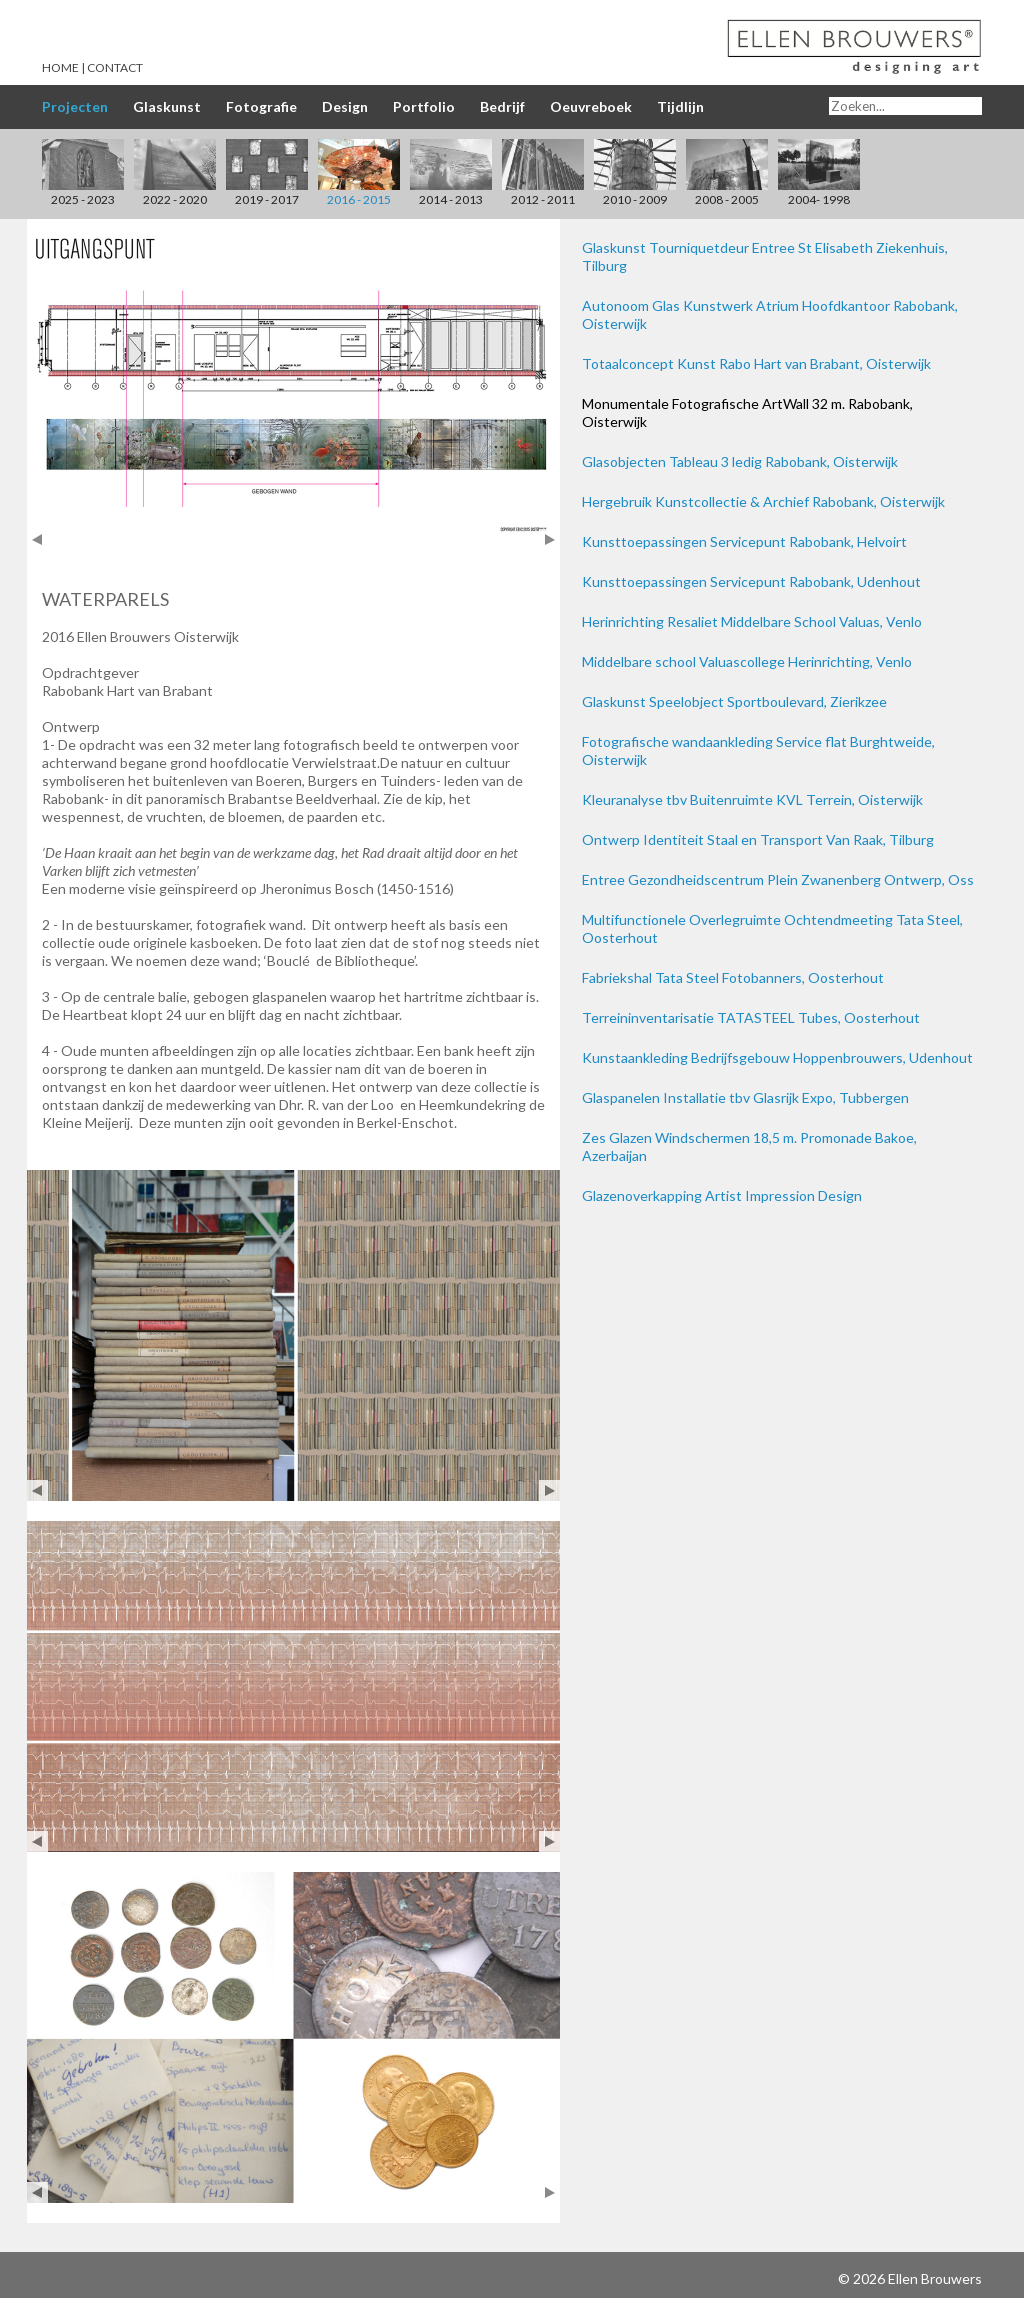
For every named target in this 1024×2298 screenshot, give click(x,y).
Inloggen (807, 2278)
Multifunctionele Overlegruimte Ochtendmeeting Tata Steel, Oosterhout (772, 928)
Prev (37, 539)
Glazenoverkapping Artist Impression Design (722, 1195)
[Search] (905, 106)
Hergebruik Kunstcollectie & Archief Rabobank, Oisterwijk (763, 501)
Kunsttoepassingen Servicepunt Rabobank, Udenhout (751, 581)
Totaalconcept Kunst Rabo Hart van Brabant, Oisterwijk (756, 363)
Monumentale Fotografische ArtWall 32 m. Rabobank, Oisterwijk (747, 412)
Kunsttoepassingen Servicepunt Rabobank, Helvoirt (744, 541)
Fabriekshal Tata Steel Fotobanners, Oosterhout (733, 977)
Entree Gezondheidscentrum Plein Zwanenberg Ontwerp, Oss (778, 879)
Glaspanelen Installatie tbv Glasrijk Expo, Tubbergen (745, 1097)
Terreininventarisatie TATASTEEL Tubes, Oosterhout (751, 1017)
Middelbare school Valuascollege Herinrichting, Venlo (747, 661)
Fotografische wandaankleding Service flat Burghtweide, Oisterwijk (758, 750)
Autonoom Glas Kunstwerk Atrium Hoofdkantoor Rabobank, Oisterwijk (770, 314)
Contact (115, 67)
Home (60, 67)
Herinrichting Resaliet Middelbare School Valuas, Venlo (752, 621)
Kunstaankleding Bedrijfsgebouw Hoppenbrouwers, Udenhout (777, 1057)
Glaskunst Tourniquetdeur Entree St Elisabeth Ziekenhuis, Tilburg (765, 256)
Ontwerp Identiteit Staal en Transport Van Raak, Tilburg (758, 839)
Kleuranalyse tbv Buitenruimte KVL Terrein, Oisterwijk (752, 799)
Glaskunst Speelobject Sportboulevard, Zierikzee (734, 701)
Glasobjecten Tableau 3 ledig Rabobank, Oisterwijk (740, 461)
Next (549, 539)
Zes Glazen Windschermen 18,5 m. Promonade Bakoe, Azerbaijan (749, 1146)
